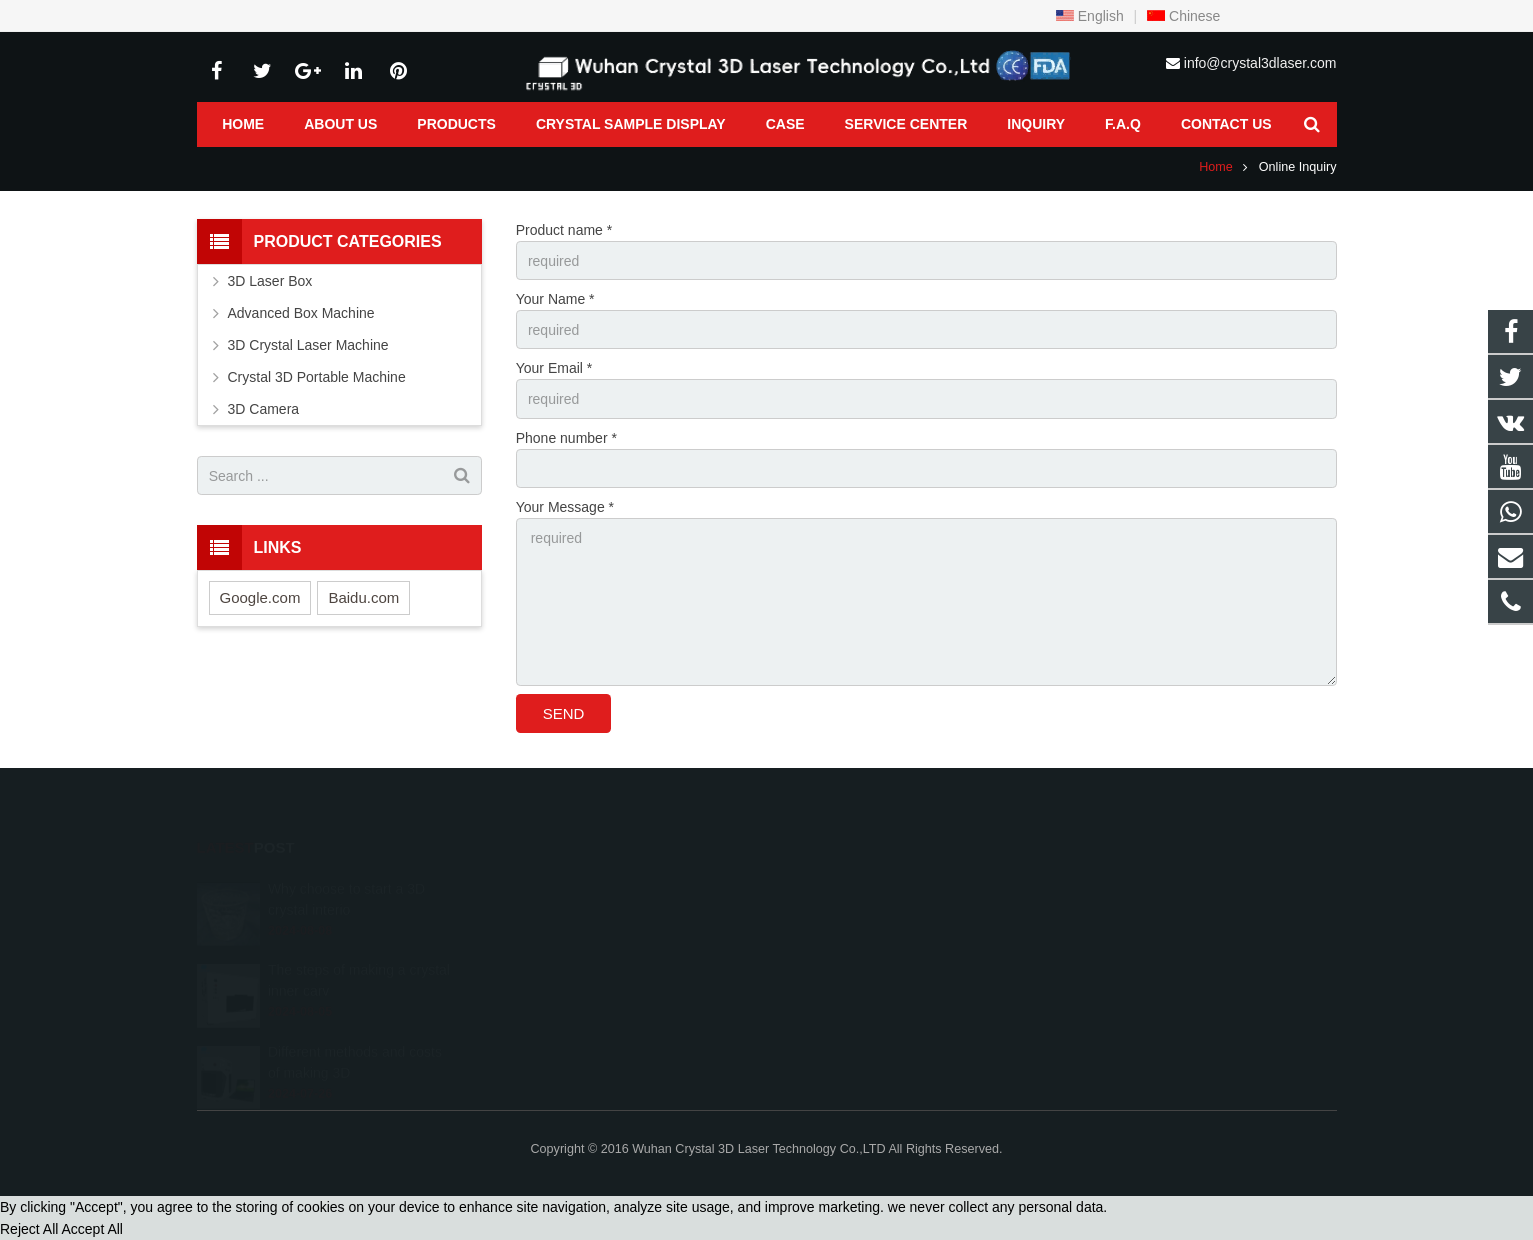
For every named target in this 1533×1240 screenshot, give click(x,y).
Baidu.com (363, 597)
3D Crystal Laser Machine (308, 345)
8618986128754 (847, 888)
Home (1216, 167)
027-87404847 (841, 917)
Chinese (1183, 16)
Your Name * (555, 299)
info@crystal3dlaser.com (1260, 63)
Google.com (260, 597)
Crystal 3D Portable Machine (317, 377)
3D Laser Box (270, 281)
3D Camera (264, 409)
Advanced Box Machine (301, 313)
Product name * (564, 230)
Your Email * (554, 368)
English (1090, 16)
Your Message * (565, 507)
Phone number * (566, 438)
